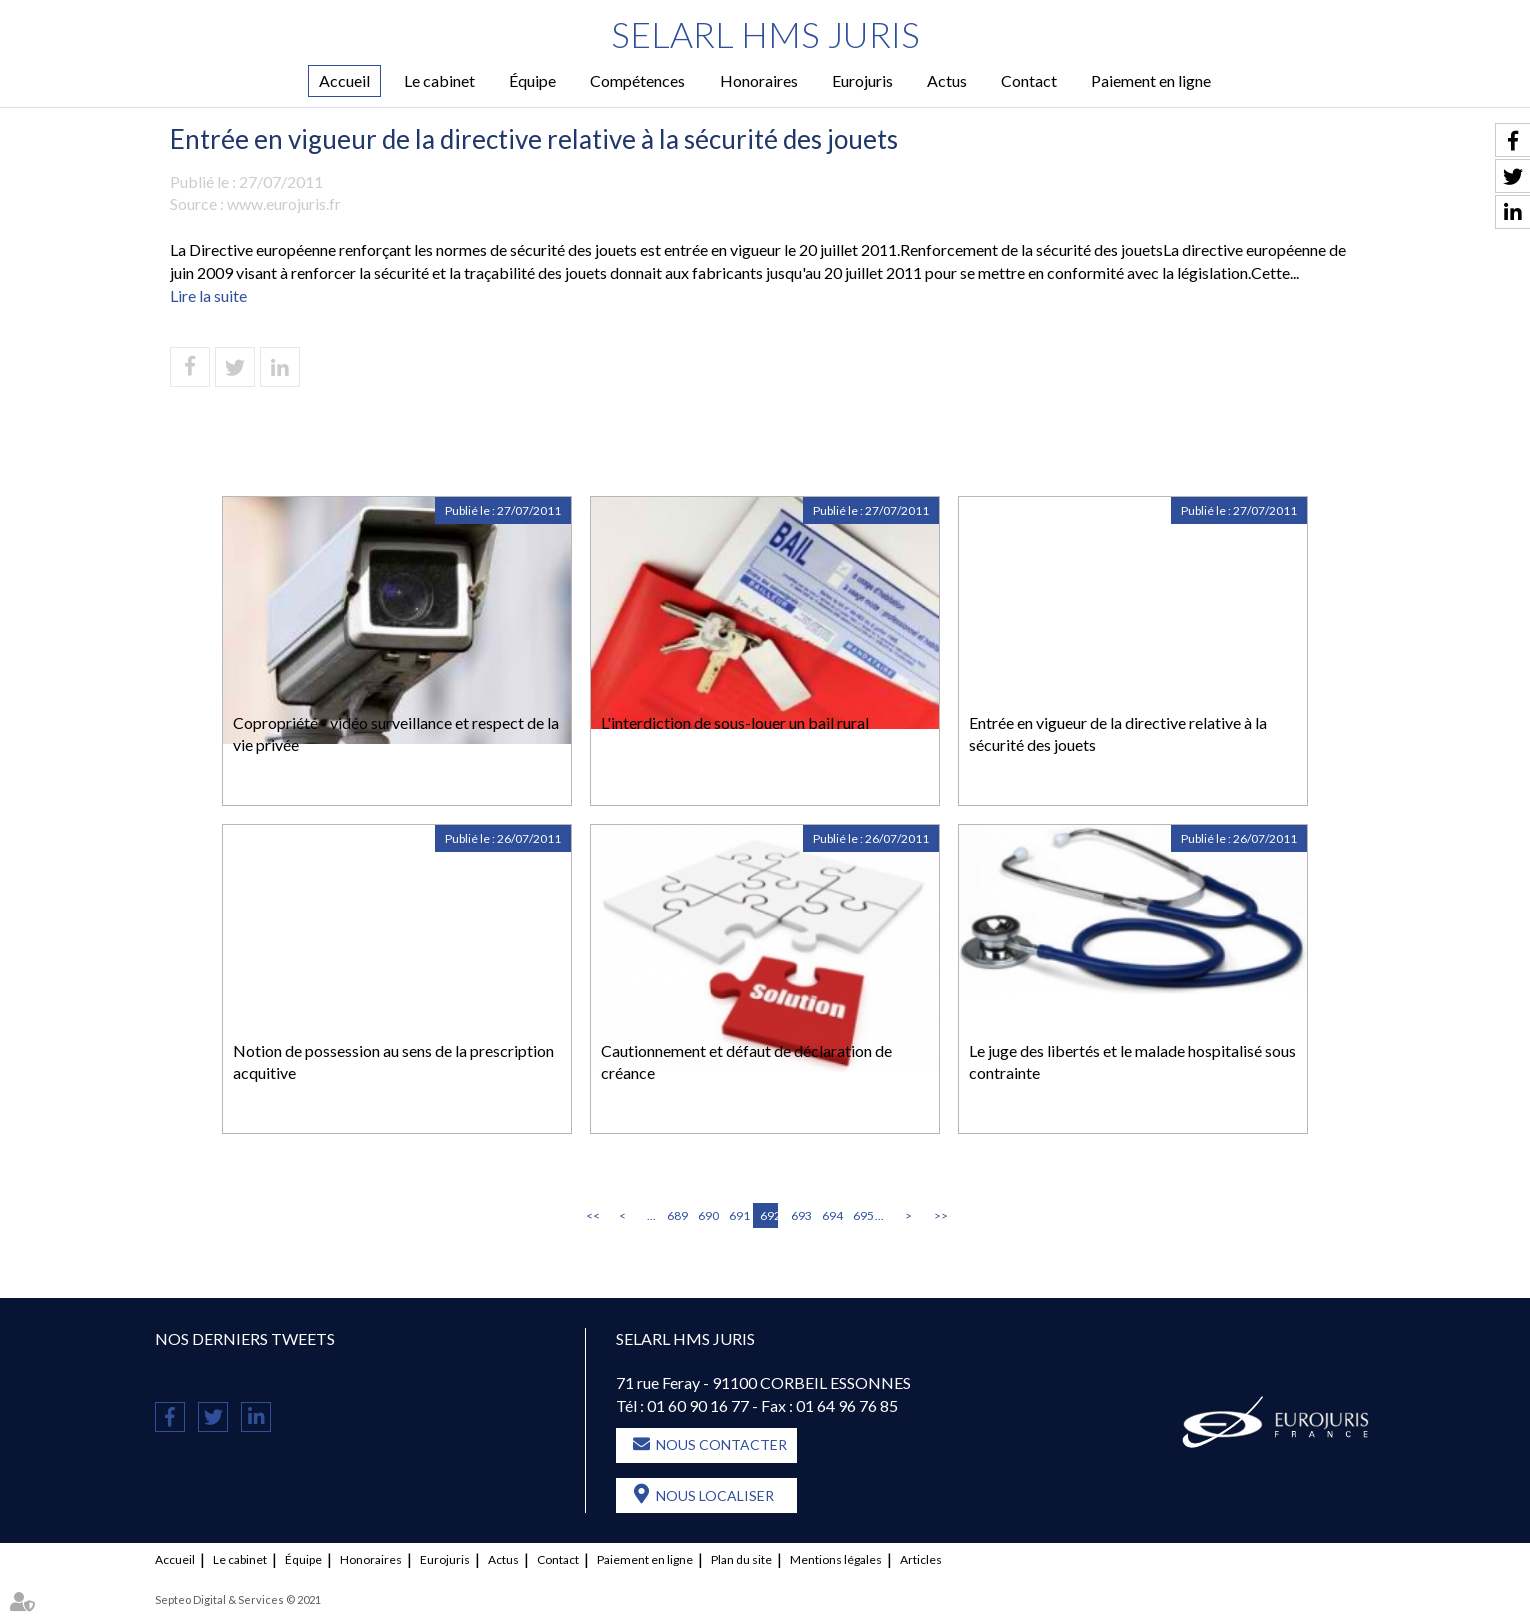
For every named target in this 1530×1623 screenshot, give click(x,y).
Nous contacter (721, 1444)
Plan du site (741, 1559)
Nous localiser (715, 1495)
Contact (1029, 80)
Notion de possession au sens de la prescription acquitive (393, 1062)
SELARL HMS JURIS (765, 35)
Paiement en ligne (1151, 80)
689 (676, 1215)
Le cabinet (439, 80)
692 (769, 1215)
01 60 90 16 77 (698, 1406)
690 (707, 1215)
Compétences (637, 80)
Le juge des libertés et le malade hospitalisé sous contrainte (1132, 1062)
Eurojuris (862, 80)
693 (800, 1215)
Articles (921, 1559)
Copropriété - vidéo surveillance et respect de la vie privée (396, 734)
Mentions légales (836, 1559)
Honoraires (759, 80)
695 (862, 1215)
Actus (947, 80)
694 (831, 1215)
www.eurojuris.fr (284, 204)
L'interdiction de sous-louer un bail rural (735, 722)
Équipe (532, 80)
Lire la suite (208, 295)
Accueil (344, 80)
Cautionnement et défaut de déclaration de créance (746, 1062)
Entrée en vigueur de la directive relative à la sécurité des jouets (1118, 734)
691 (738, 1215)
